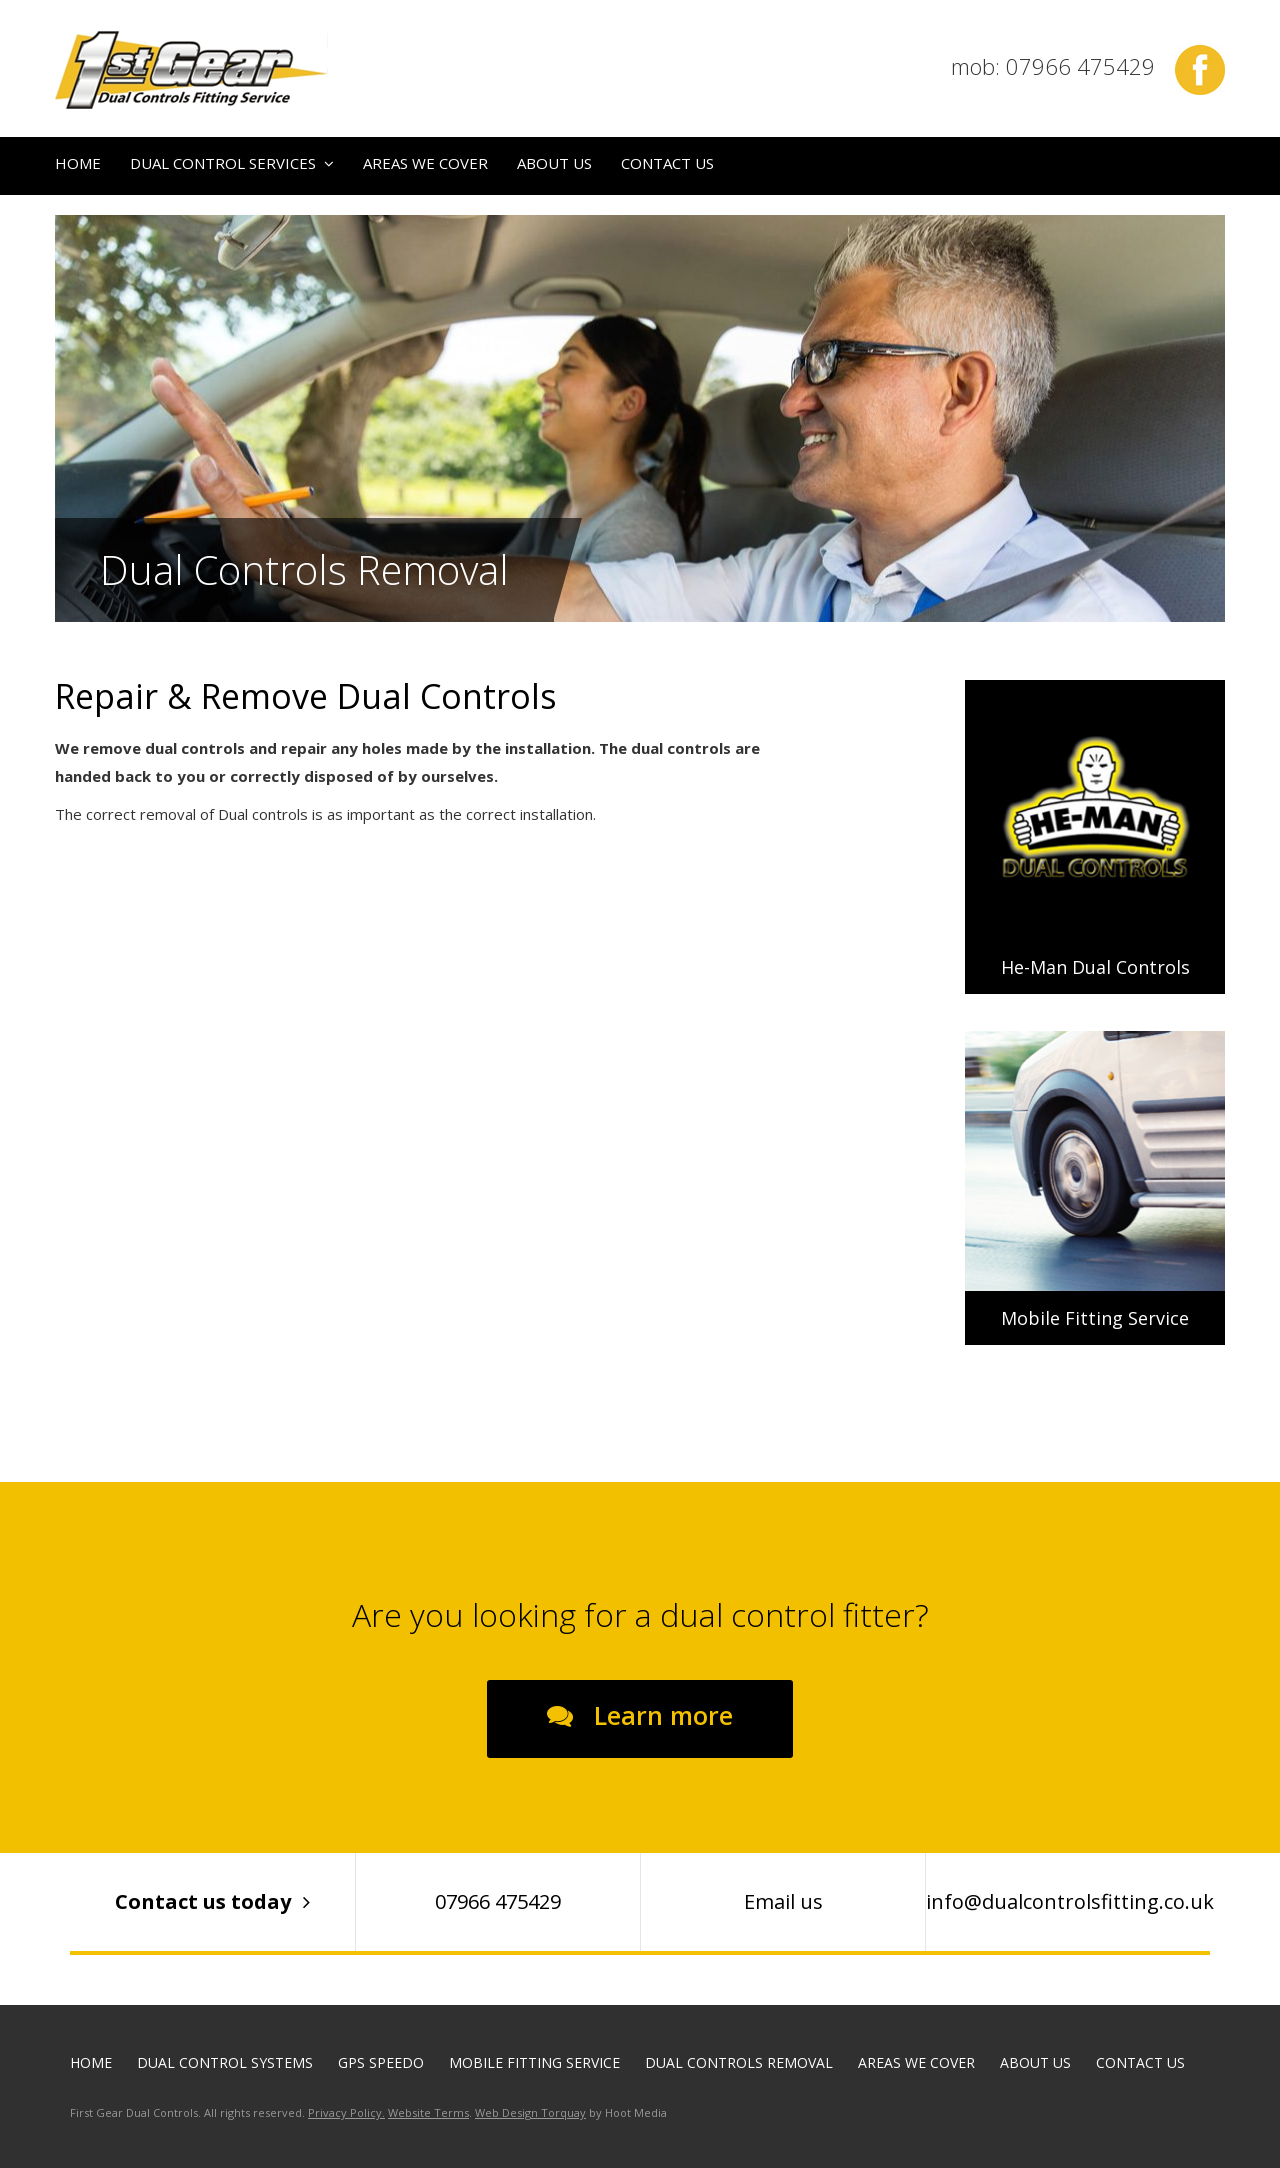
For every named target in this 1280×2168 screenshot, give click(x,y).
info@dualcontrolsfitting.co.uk (1068, 1901)
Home (78, 163)
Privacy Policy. (346, 2112)
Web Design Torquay (530, 2112)
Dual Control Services (223, 163)
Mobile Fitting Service (534, 2062)
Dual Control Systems (225, 2062)
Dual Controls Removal (739, 2062)
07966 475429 (498, 1901)
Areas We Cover (425, 163)
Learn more (660, 1715)
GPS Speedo (381, 2062)
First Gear (191, 69)
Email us (783, 1901)
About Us (554, 163)
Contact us (667, 163)
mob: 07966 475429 (1053, 66)
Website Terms (428, 2112)
